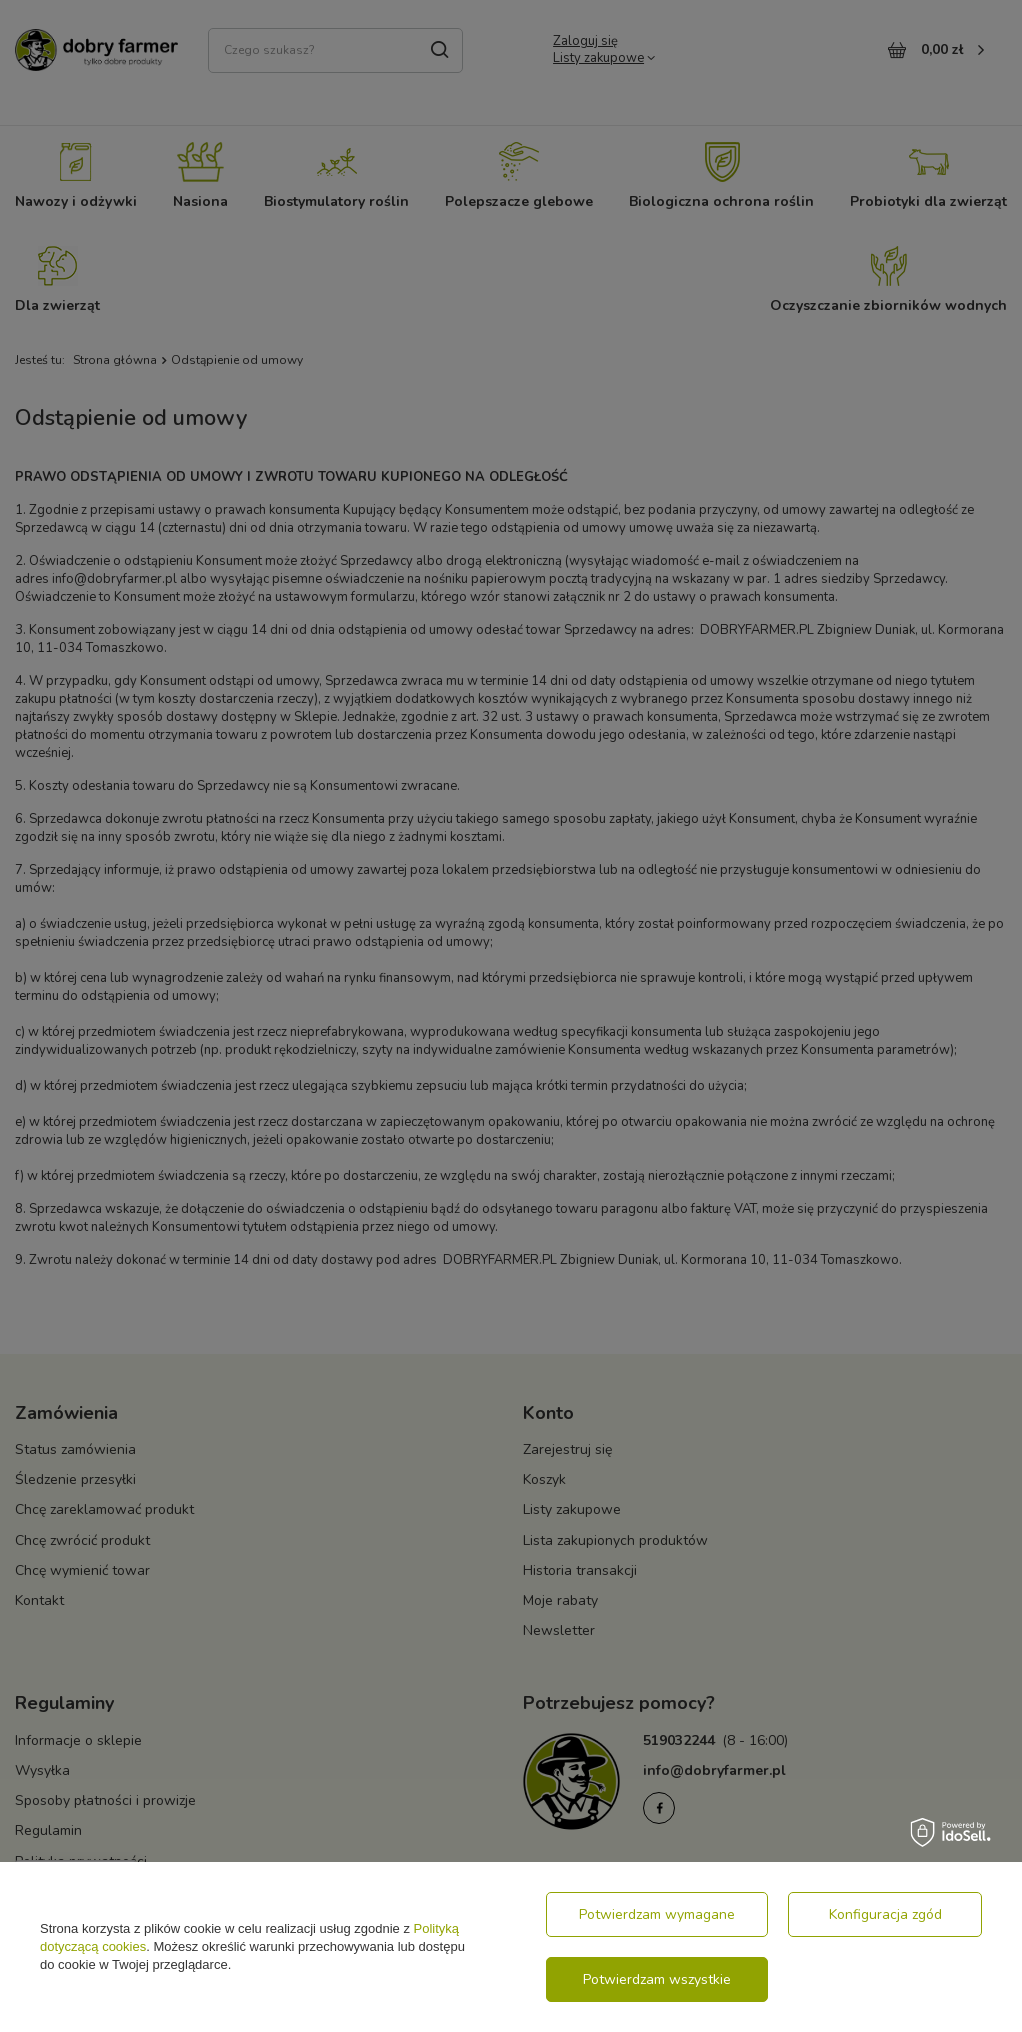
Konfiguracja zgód (885, 1914)
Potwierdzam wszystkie (657, 1979)
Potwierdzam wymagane (657, 1914)
